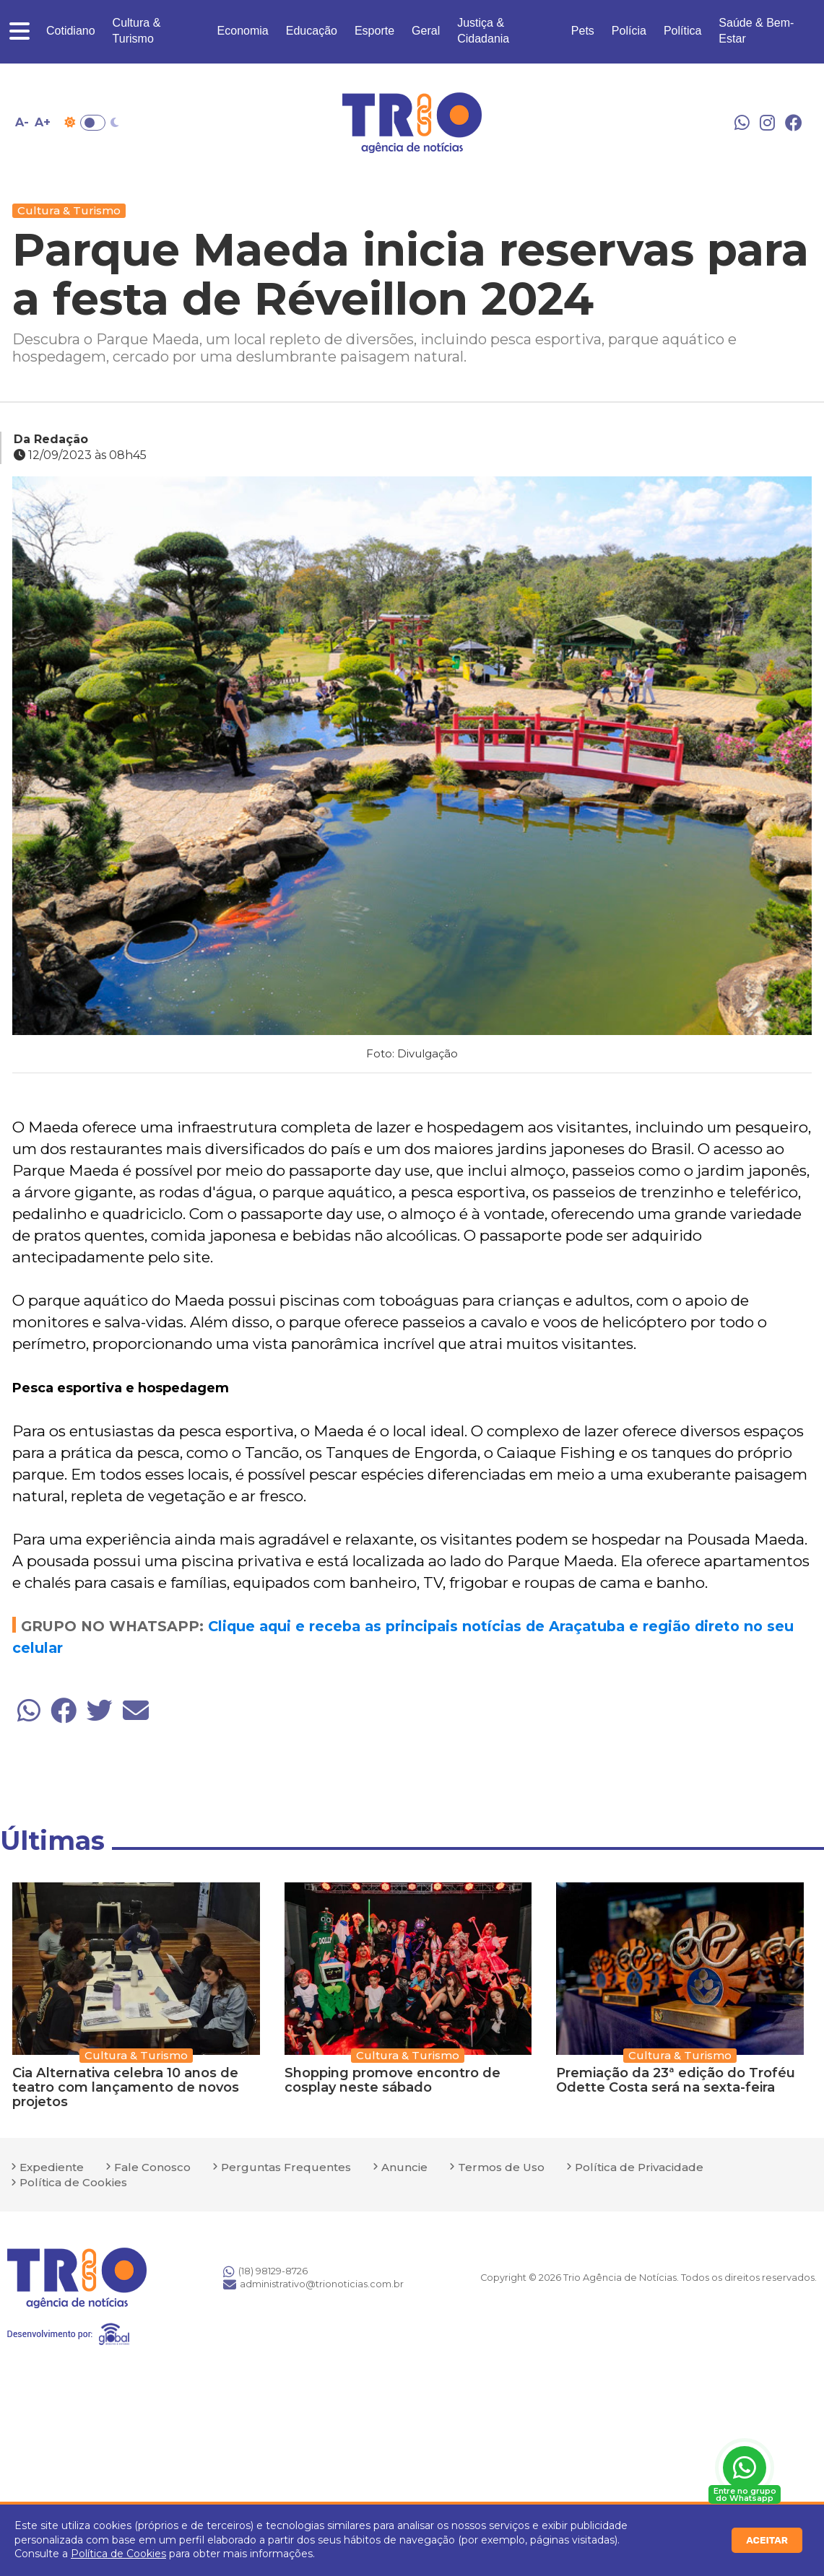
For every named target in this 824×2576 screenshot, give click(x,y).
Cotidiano (70, 31)
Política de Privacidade (639, 2167)
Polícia (629, 31)
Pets (582, 31)
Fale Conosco (152, 2167)
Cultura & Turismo (137, 31)
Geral (426, 31)
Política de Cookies (118, 2553)
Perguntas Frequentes (286, 2167)
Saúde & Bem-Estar (756, 31)
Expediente (51, 2167)
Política (682, 31)
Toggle (92, 123)
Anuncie (404, 2167)
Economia (243, 31)
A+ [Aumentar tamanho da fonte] (43, 122)
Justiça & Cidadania (483, 31)
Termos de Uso (501, 2167)
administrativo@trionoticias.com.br (313, 2284)
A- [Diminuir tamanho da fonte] (22, 122)
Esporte (374, 31)
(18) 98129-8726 (265, 2271)
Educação (311, 31)
